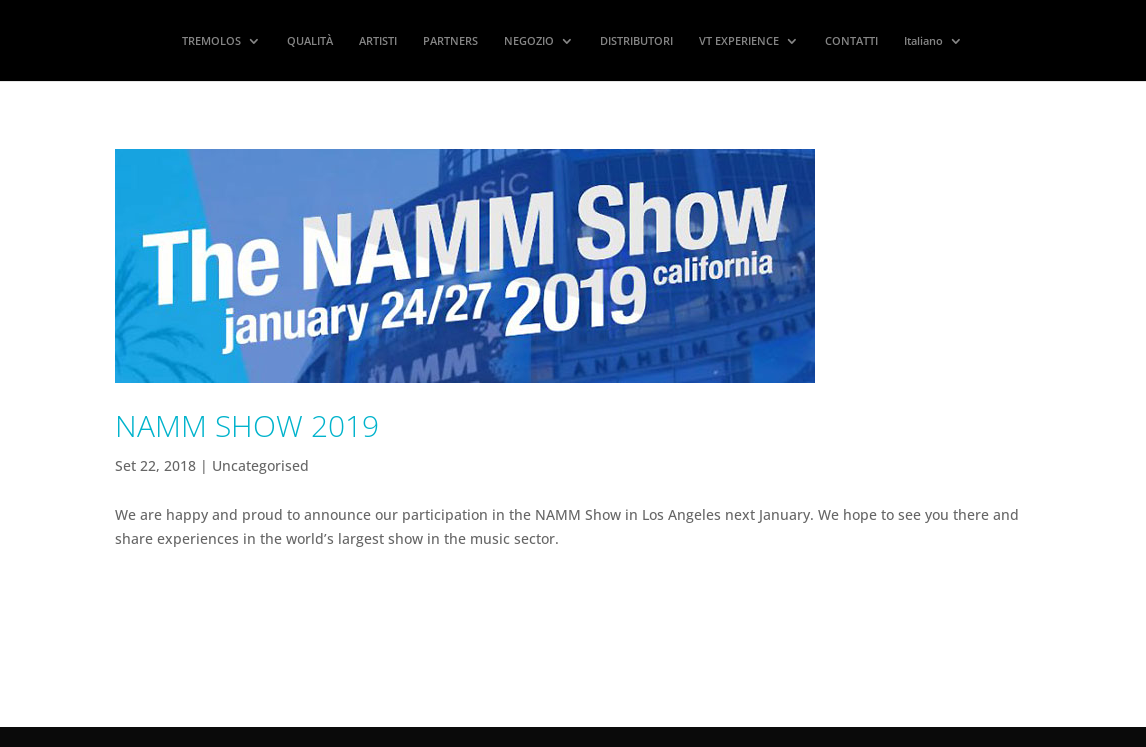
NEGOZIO (529, 41)
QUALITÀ (310, 41)
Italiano (923, 41)
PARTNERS (450, 41)
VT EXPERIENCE (739, 41)
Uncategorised (260, 465)
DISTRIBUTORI (636, 41)
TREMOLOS (211, 41)
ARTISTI (378, 41)
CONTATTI (851, 41)
